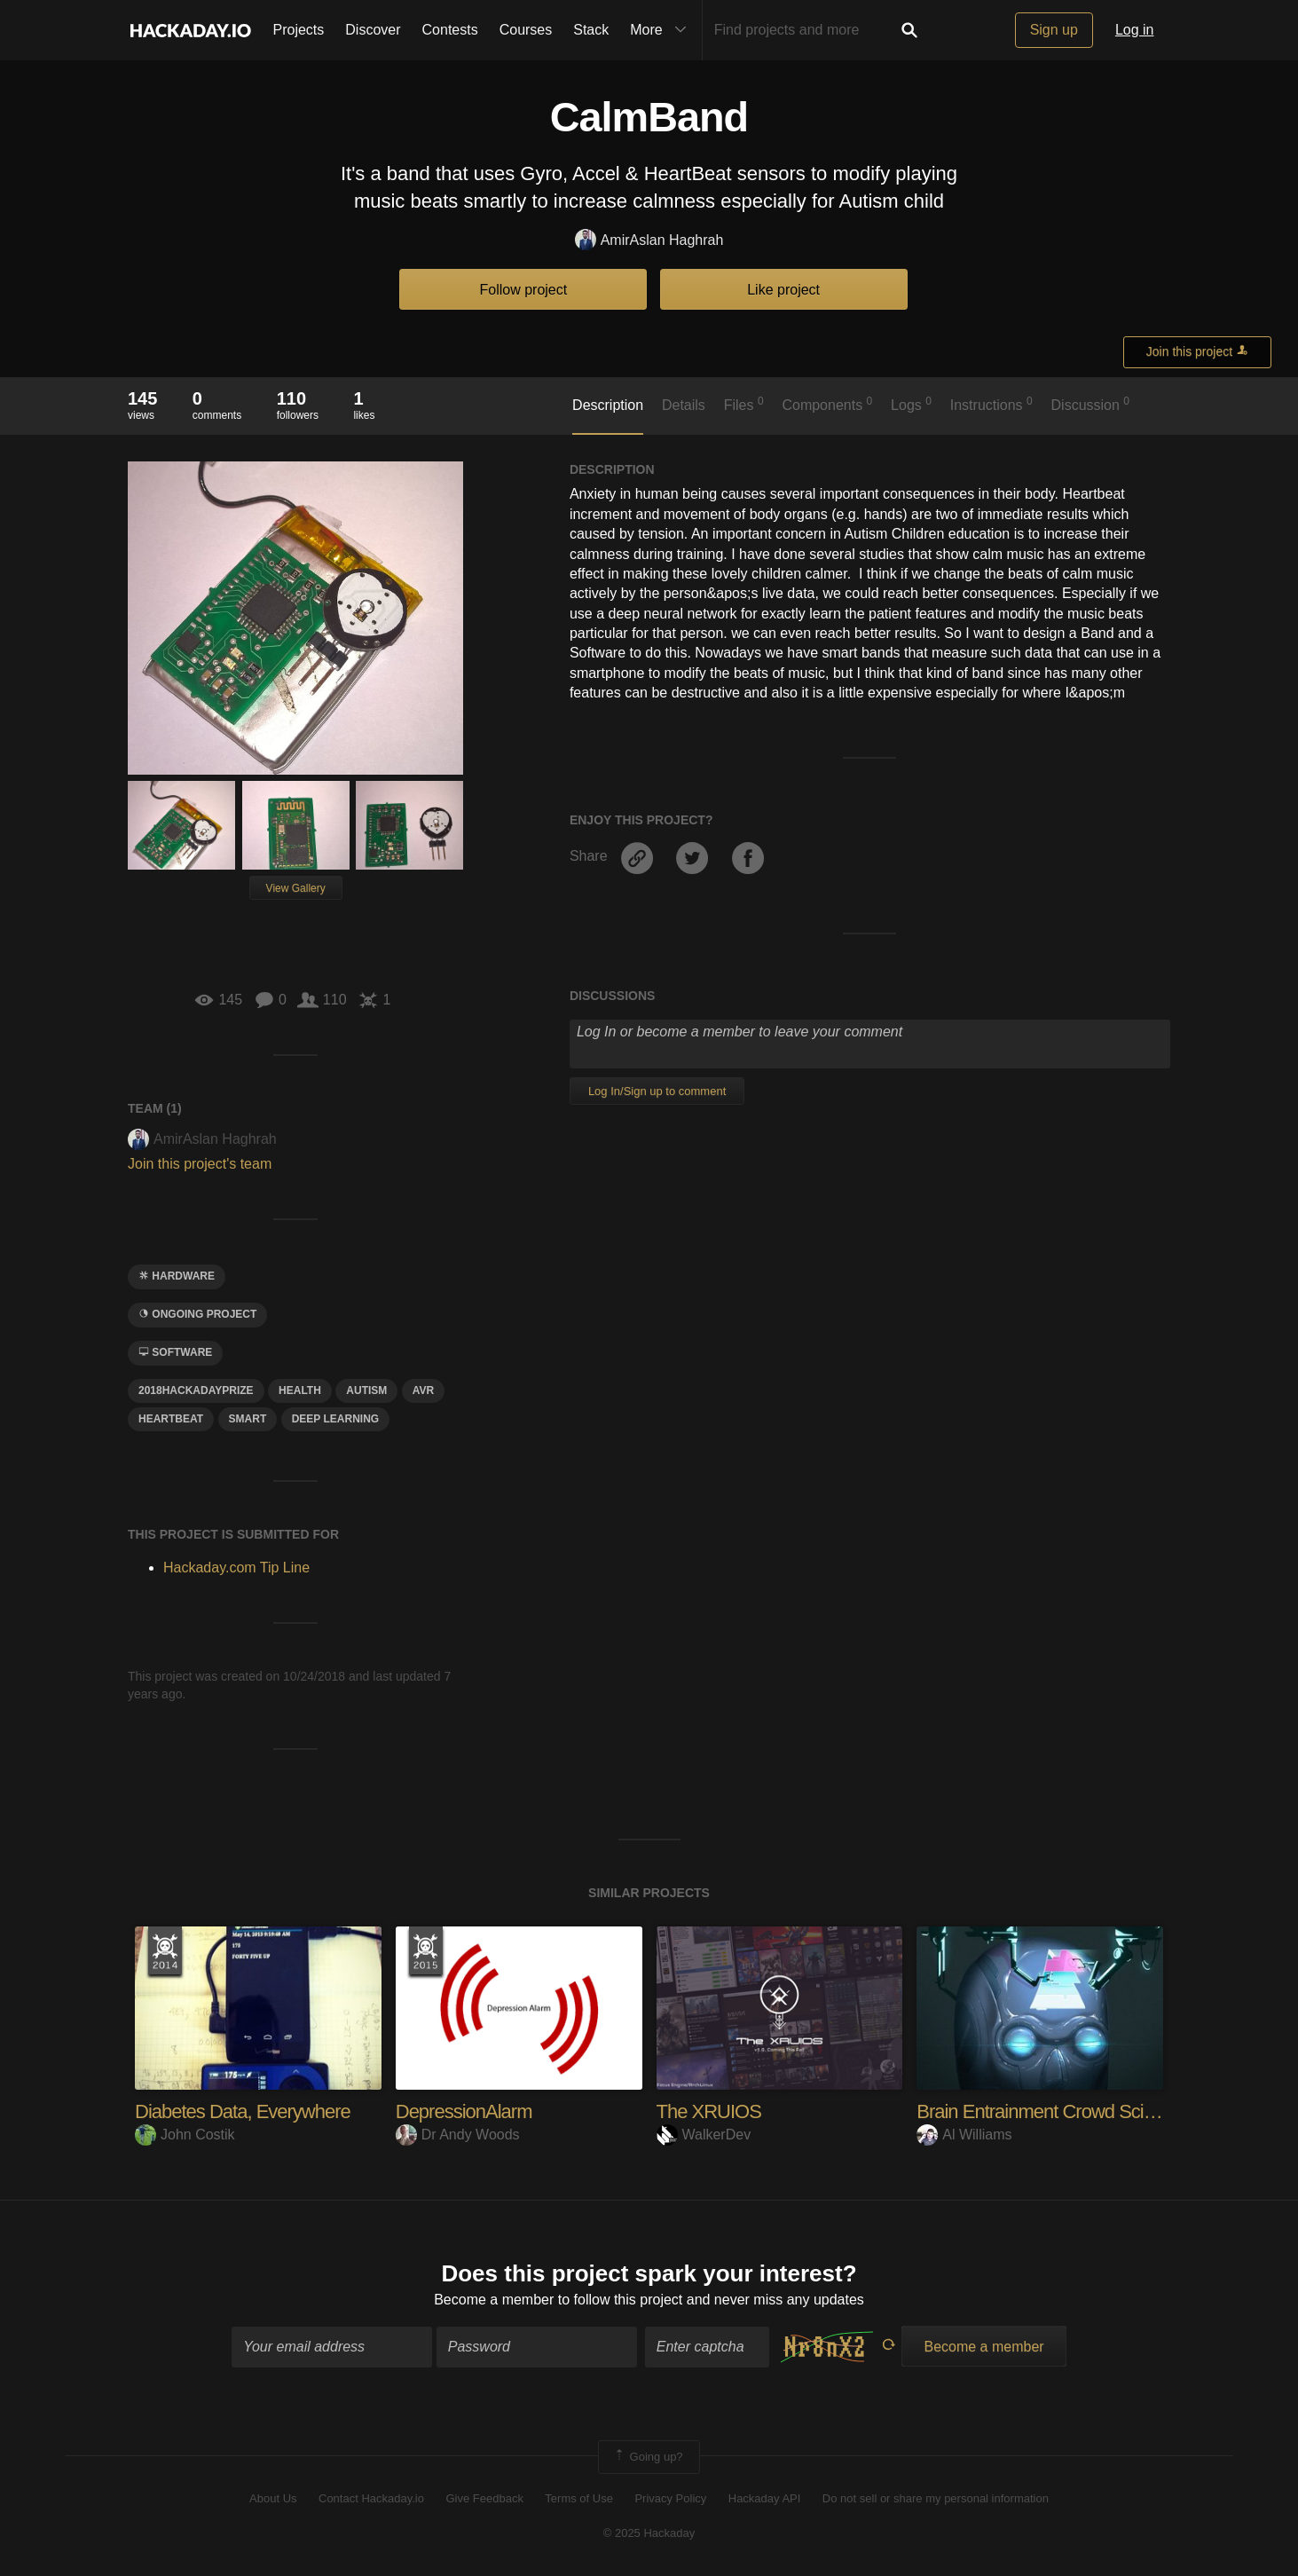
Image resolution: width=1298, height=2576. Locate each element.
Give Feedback (484, 2498)
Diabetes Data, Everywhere (242, 2111)
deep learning (335, 1419)
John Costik (185, 2134)
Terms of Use (579, 2498)
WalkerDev (704, 2134)
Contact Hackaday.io (371, 2498)
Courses (526, 29)
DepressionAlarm (464, 2111)
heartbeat (170, 1419)
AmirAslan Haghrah (649, 241)
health (300, 1390)
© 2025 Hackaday (649, 2533)
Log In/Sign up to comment (657, 1091)
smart (248, 1419)
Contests (450, 29)
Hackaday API (764, 2498)
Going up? (647, 2457)
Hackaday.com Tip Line (236, 1567)
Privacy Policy (670, 2498)
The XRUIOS (709, 2111)
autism (366, 1390)
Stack (591, 29)
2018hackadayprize (196, 1390)
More (662, 30)
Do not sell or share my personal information (935, 2498)
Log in (1134, 29)
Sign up (1054, 29)
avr (423, 1390)
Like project (783, 289)
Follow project (524, 289)
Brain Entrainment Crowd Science (1049, 2111)
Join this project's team (199, 1163)
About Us (272, 2498)
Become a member (494, 2299)
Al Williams (963, 2134)
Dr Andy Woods (458, 2134)
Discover (372, 29)
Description (607, 405)
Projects (299, 29)
